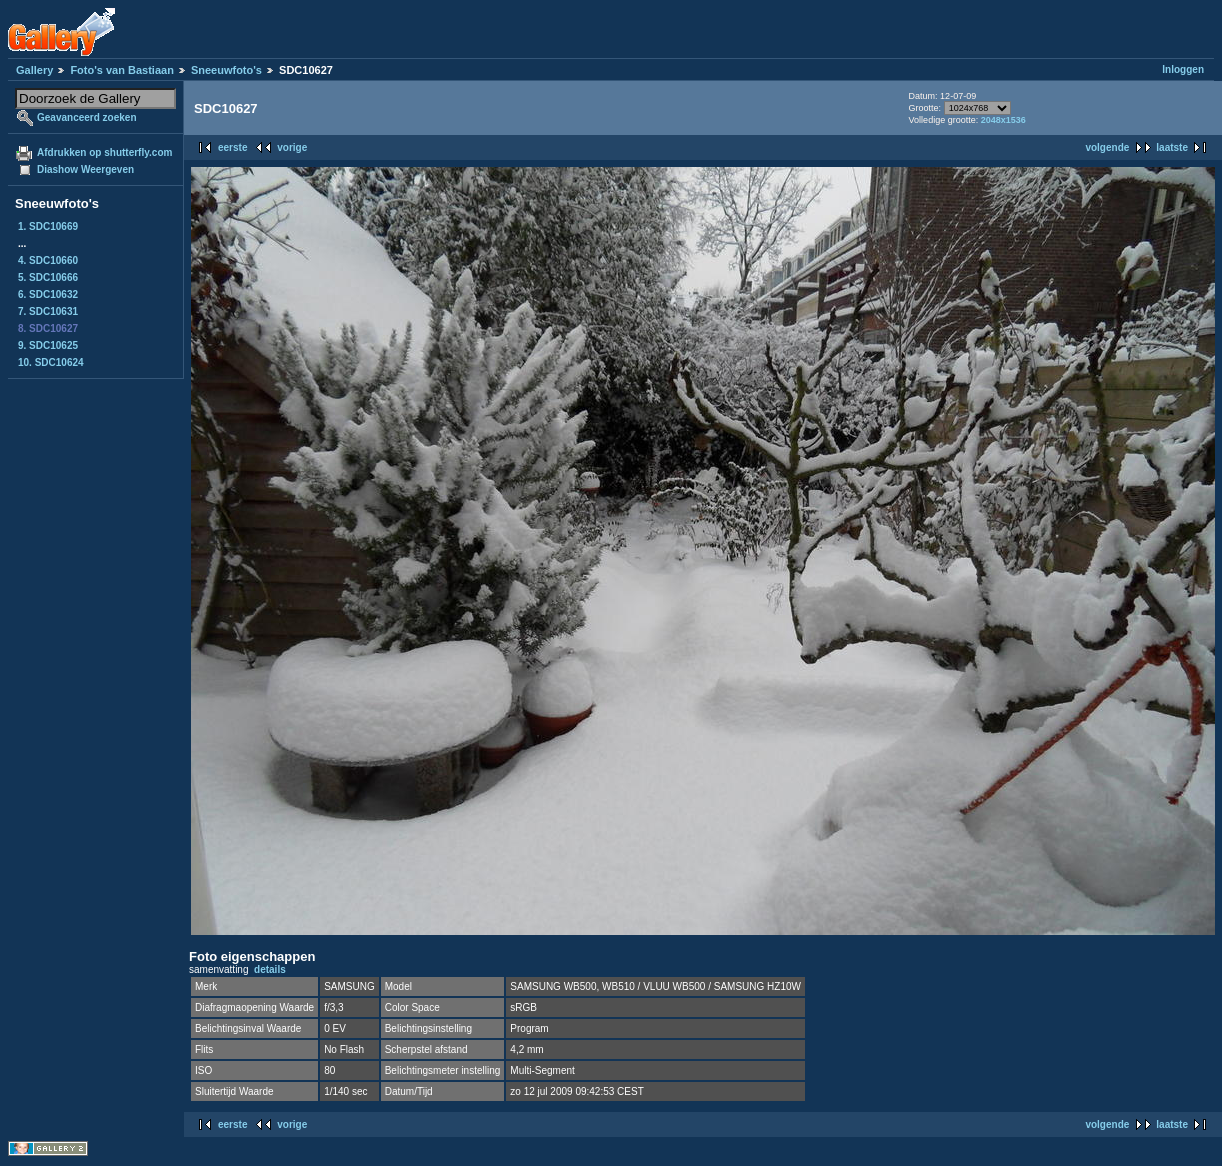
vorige (292, 147)
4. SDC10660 (48, 260)
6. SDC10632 (48, 294)
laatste (1172, 147)
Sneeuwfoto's (226, 70)
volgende (1107, 147)
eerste (232, 147)
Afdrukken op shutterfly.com (104, 152)
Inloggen (1183, 69)
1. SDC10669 (48, 226)
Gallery (34, 70)
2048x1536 (1003, 120)
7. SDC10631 (48, 311)
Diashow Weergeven (85, 169)
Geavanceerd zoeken (87, 117)
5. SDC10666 (48, 277)
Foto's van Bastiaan (121, 70)
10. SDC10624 (51, 362)
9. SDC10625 (48, 345)
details (270, 969)
